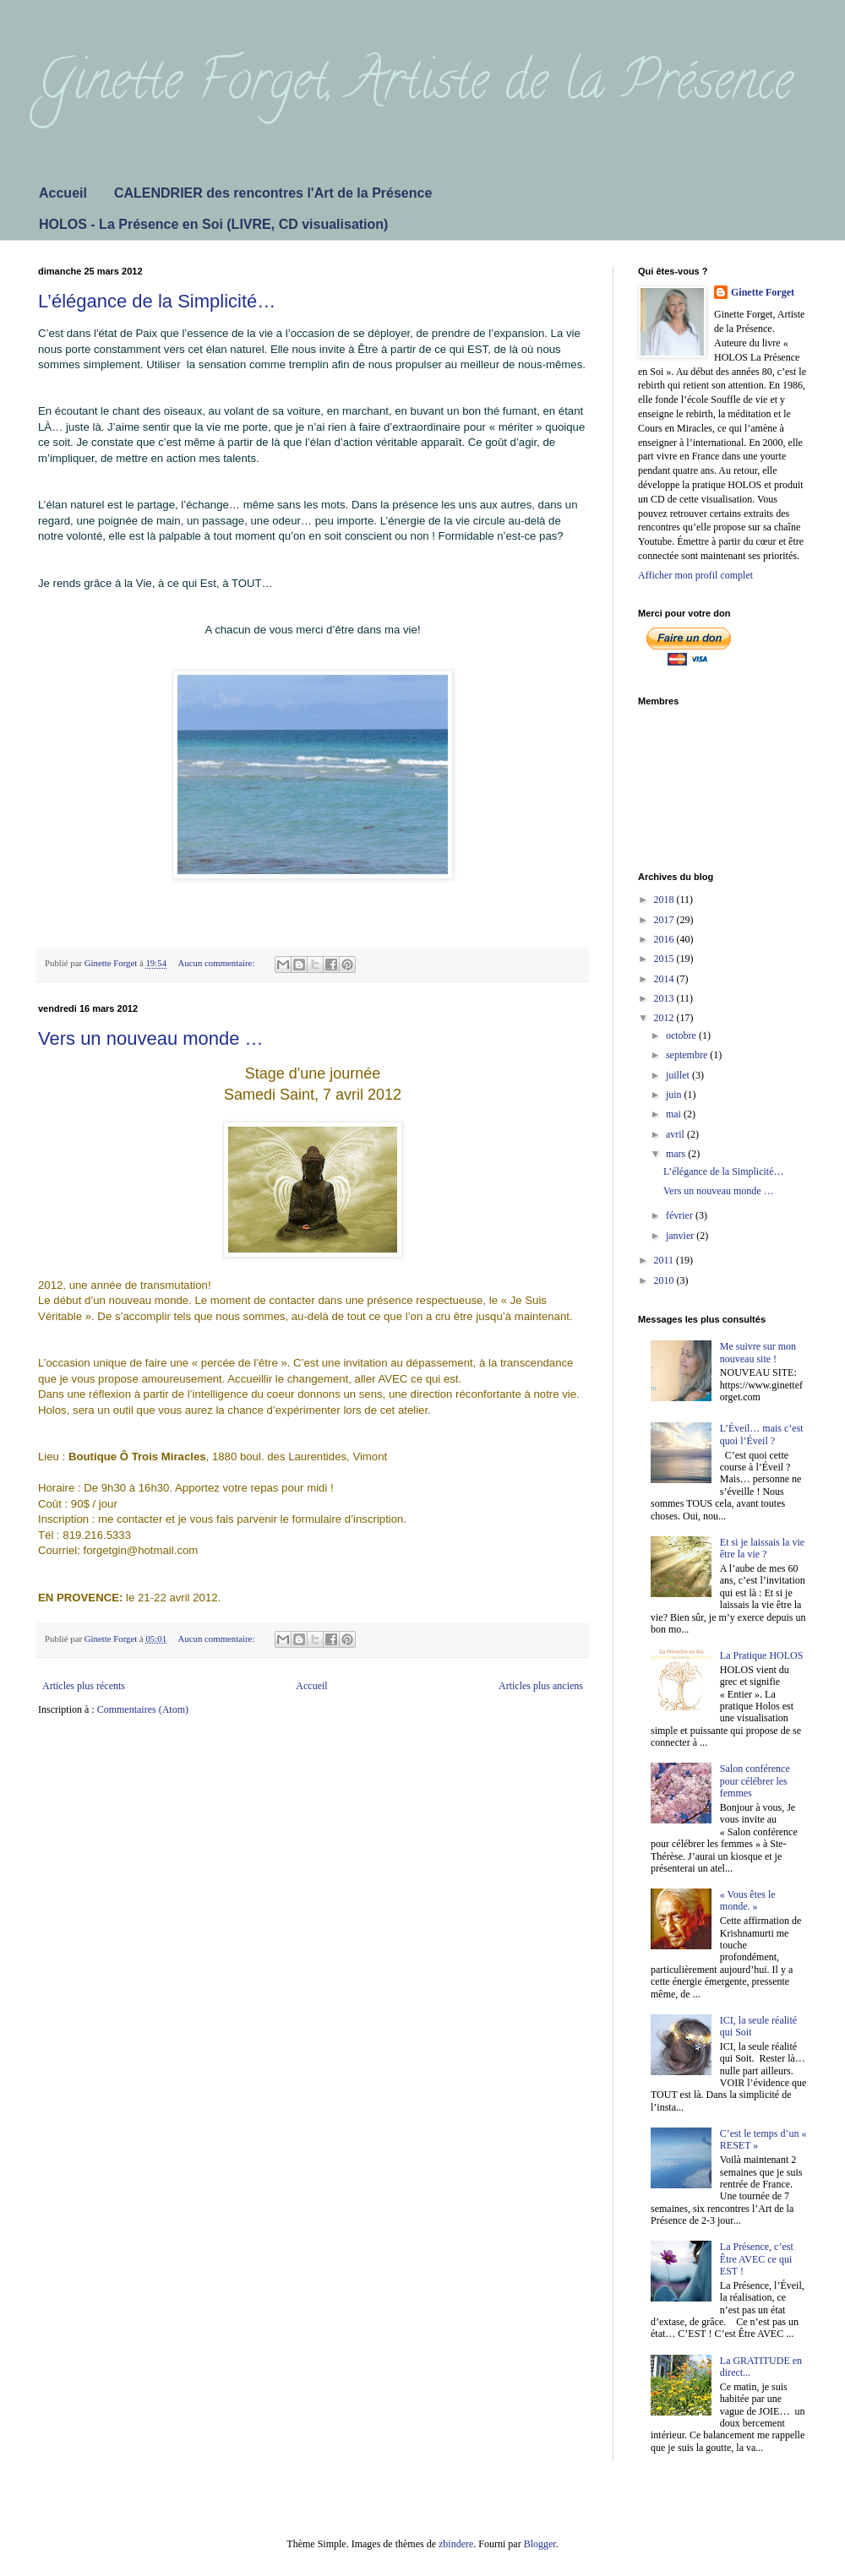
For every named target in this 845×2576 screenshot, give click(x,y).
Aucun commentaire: (218, 963)
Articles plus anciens (541, 1686)
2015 (665, 959)
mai (675, 1114)
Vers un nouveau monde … (151, 1038)
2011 (665, 1260)
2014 (665, 979)
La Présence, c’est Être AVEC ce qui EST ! (756, 2259)
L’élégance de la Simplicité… (156, 301)
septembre (688, 1055)
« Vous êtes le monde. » (748, 1900)
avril (676, 1134)
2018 (665, 899)
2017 (665, 920)
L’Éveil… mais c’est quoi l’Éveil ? (762, 1434)
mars (677, 1154)
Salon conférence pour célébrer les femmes (755, 1781)
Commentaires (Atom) (142, 1709)
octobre (682, 1035)
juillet (679, 1075)
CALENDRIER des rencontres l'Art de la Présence (273, 193)
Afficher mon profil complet (695, 575)
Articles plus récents (83, 1686)
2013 (665, 998)
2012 (665, 1018)
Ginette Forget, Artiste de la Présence (415, 86)
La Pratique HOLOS (762, 1655)
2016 (665, 939)
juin (675, 1095)
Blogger (540, 2544)
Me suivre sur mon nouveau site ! (758, 1352)
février (680, 1215)
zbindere (456, 2544)
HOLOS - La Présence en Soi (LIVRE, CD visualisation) (213, 224)
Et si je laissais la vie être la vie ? (762, 1548)
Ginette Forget (762, 292)
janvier (681, 1236)
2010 (665, 1280)
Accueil (63, 193)
